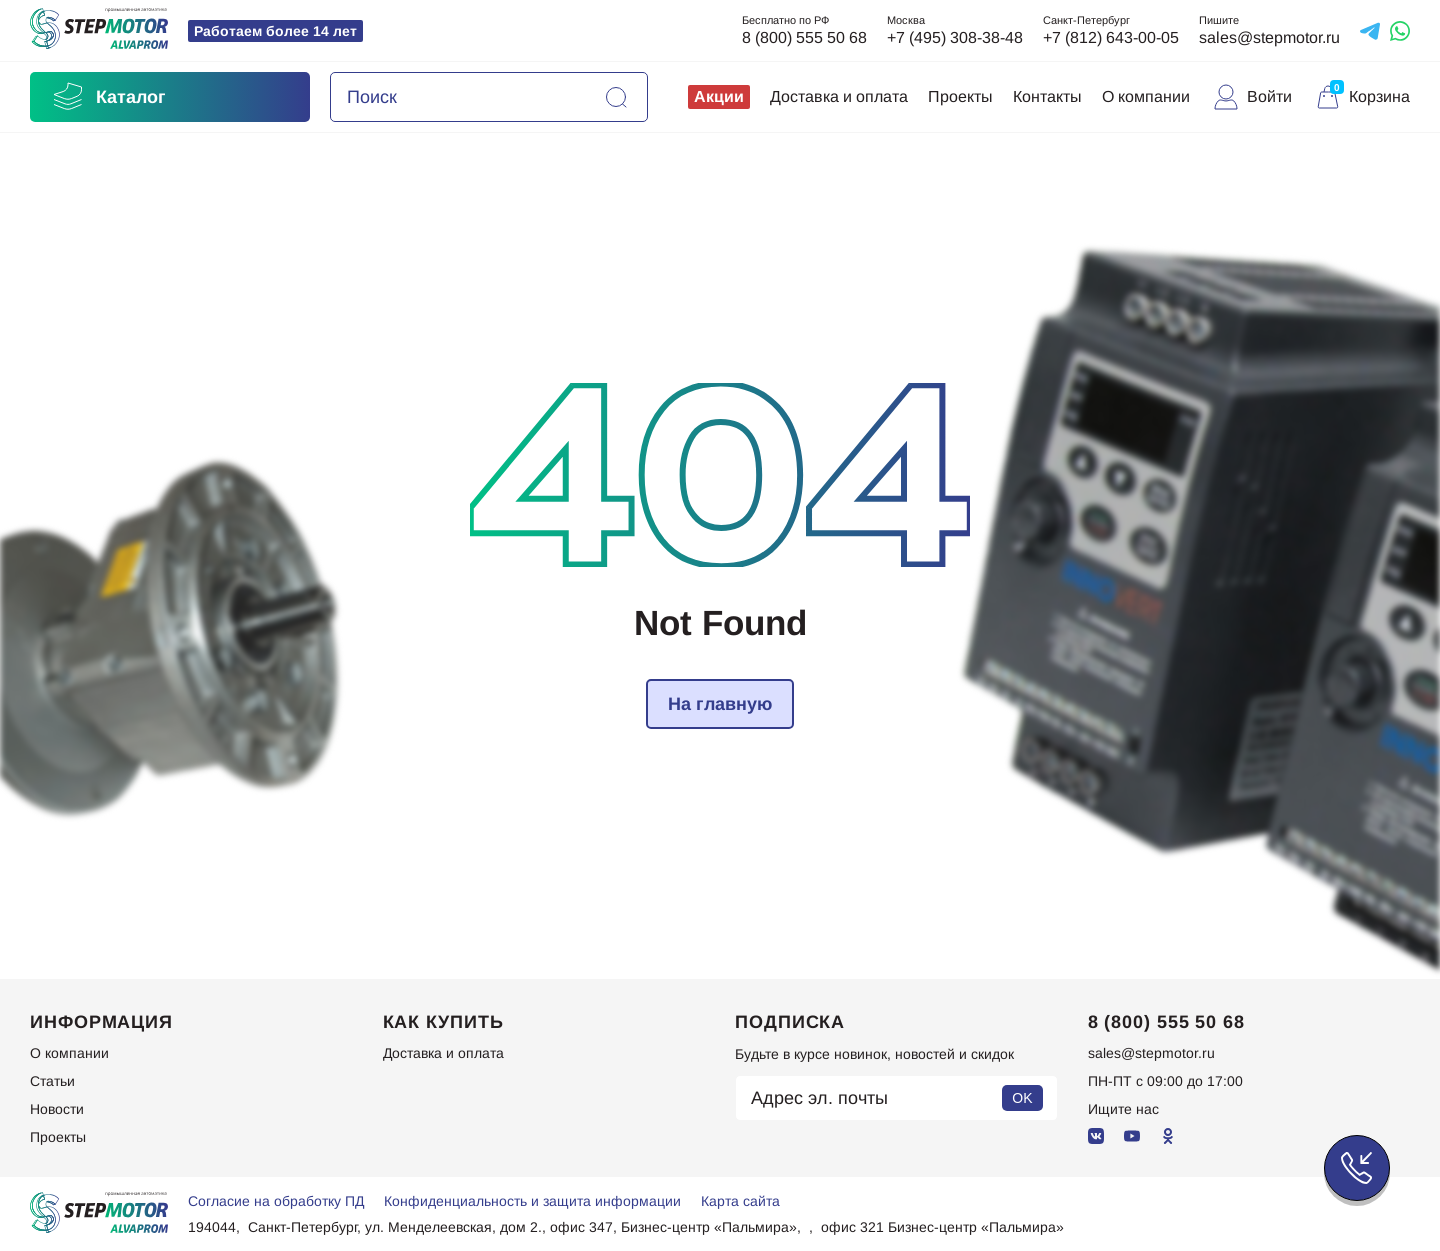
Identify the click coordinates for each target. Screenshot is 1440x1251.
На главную (720, 704)
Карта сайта (740, 1201)
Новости (57, 1109)
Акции (719, 96)
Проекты (960, 96)
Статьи (52, 1081)
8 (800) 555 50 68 (804, 37)
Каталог (108, 97)
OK (1022, 1098)
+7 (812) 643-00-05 (1111, 37)
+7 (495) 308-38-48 (955, 37)
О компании (1146, 96)
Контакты (1047, 96)
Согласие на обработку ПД (276, 1201)
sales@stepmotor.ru (1269, 37)
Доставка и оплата (839, 96)
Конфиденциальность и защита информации (532, 1201)
